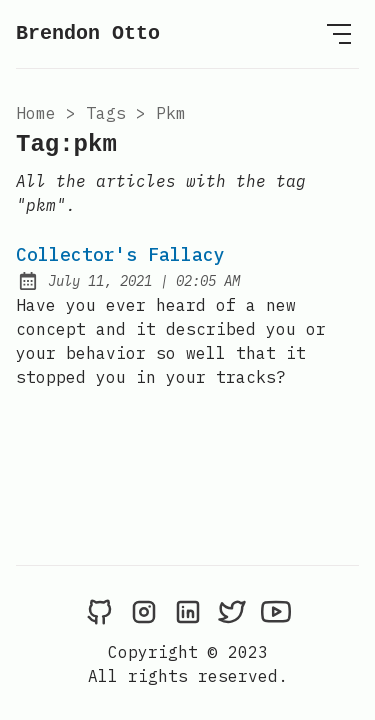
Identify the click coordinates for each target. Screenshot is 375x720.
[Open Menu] (339, 34)
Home (36, 113)
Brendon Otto (88, 33)
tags (106, 113)
